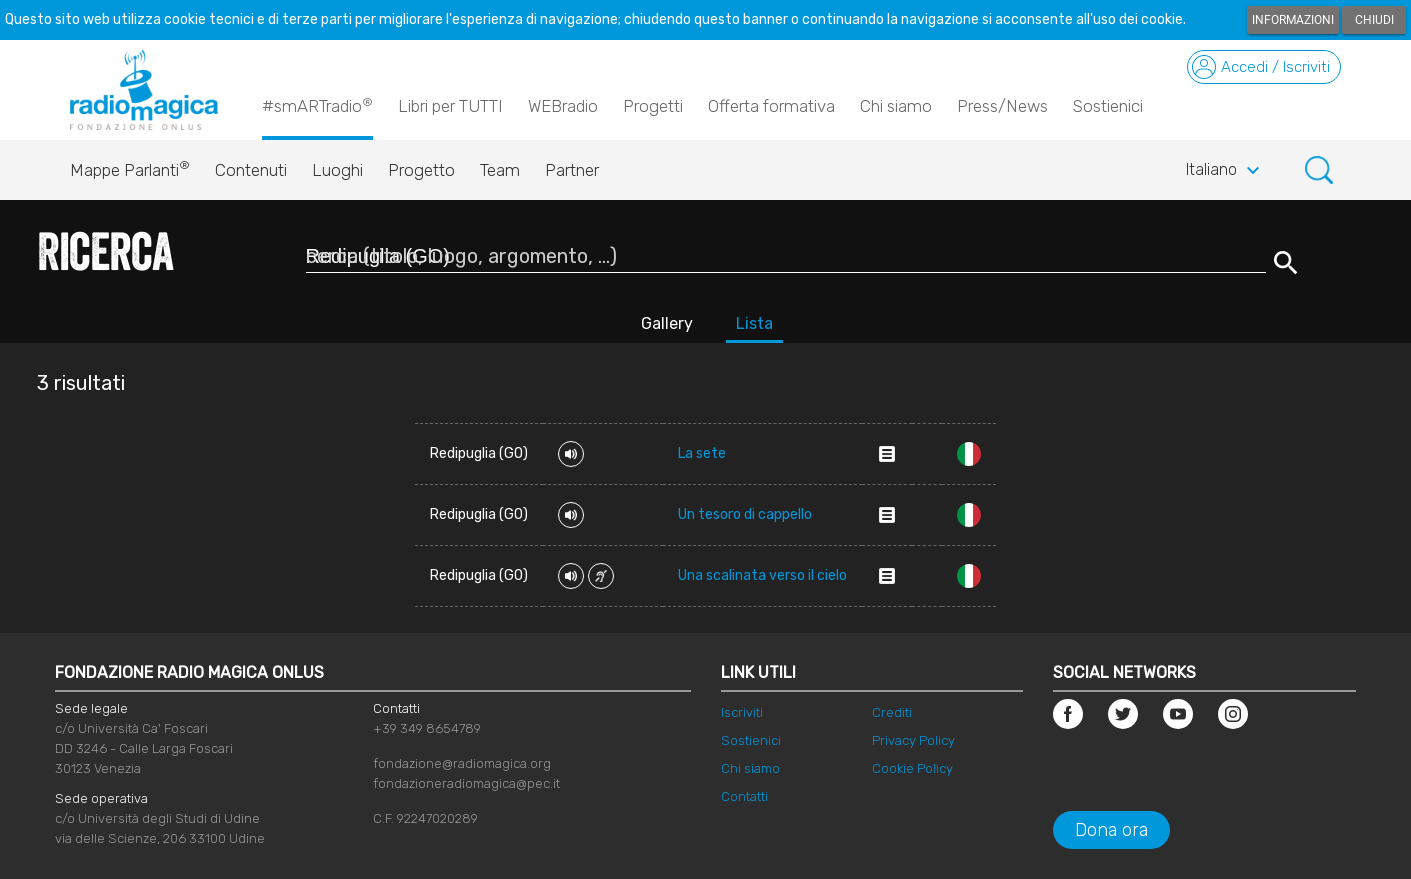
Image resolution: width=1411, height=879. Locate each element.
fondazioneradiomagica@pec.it (466, 783)
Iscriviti (742, 712)
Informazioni (1293, 20)
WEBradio (563, 106)
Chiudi (1374, 20)
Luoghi (337, 170)
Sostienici (1108, 106)
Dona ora (1111, 830)
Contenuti (251, 170)
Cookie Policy (912, 768)
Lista (754, 323)
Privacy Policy (913, 740)
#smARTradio (317, 105)
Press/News (1002, 106)
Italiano (1225, 171)
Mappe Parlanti (130, 165)
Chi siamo (896, 106)
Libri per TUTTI (450, 106)
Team (500, 170)
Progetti (653, 106)
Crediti (892, 712)
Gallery (667, 323)
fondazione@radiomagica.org (462, 763)
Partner (572, 170)
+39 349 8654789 (427, 728)
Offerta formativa (771, 106)
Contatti (744, 796)
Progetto (421, 170)
